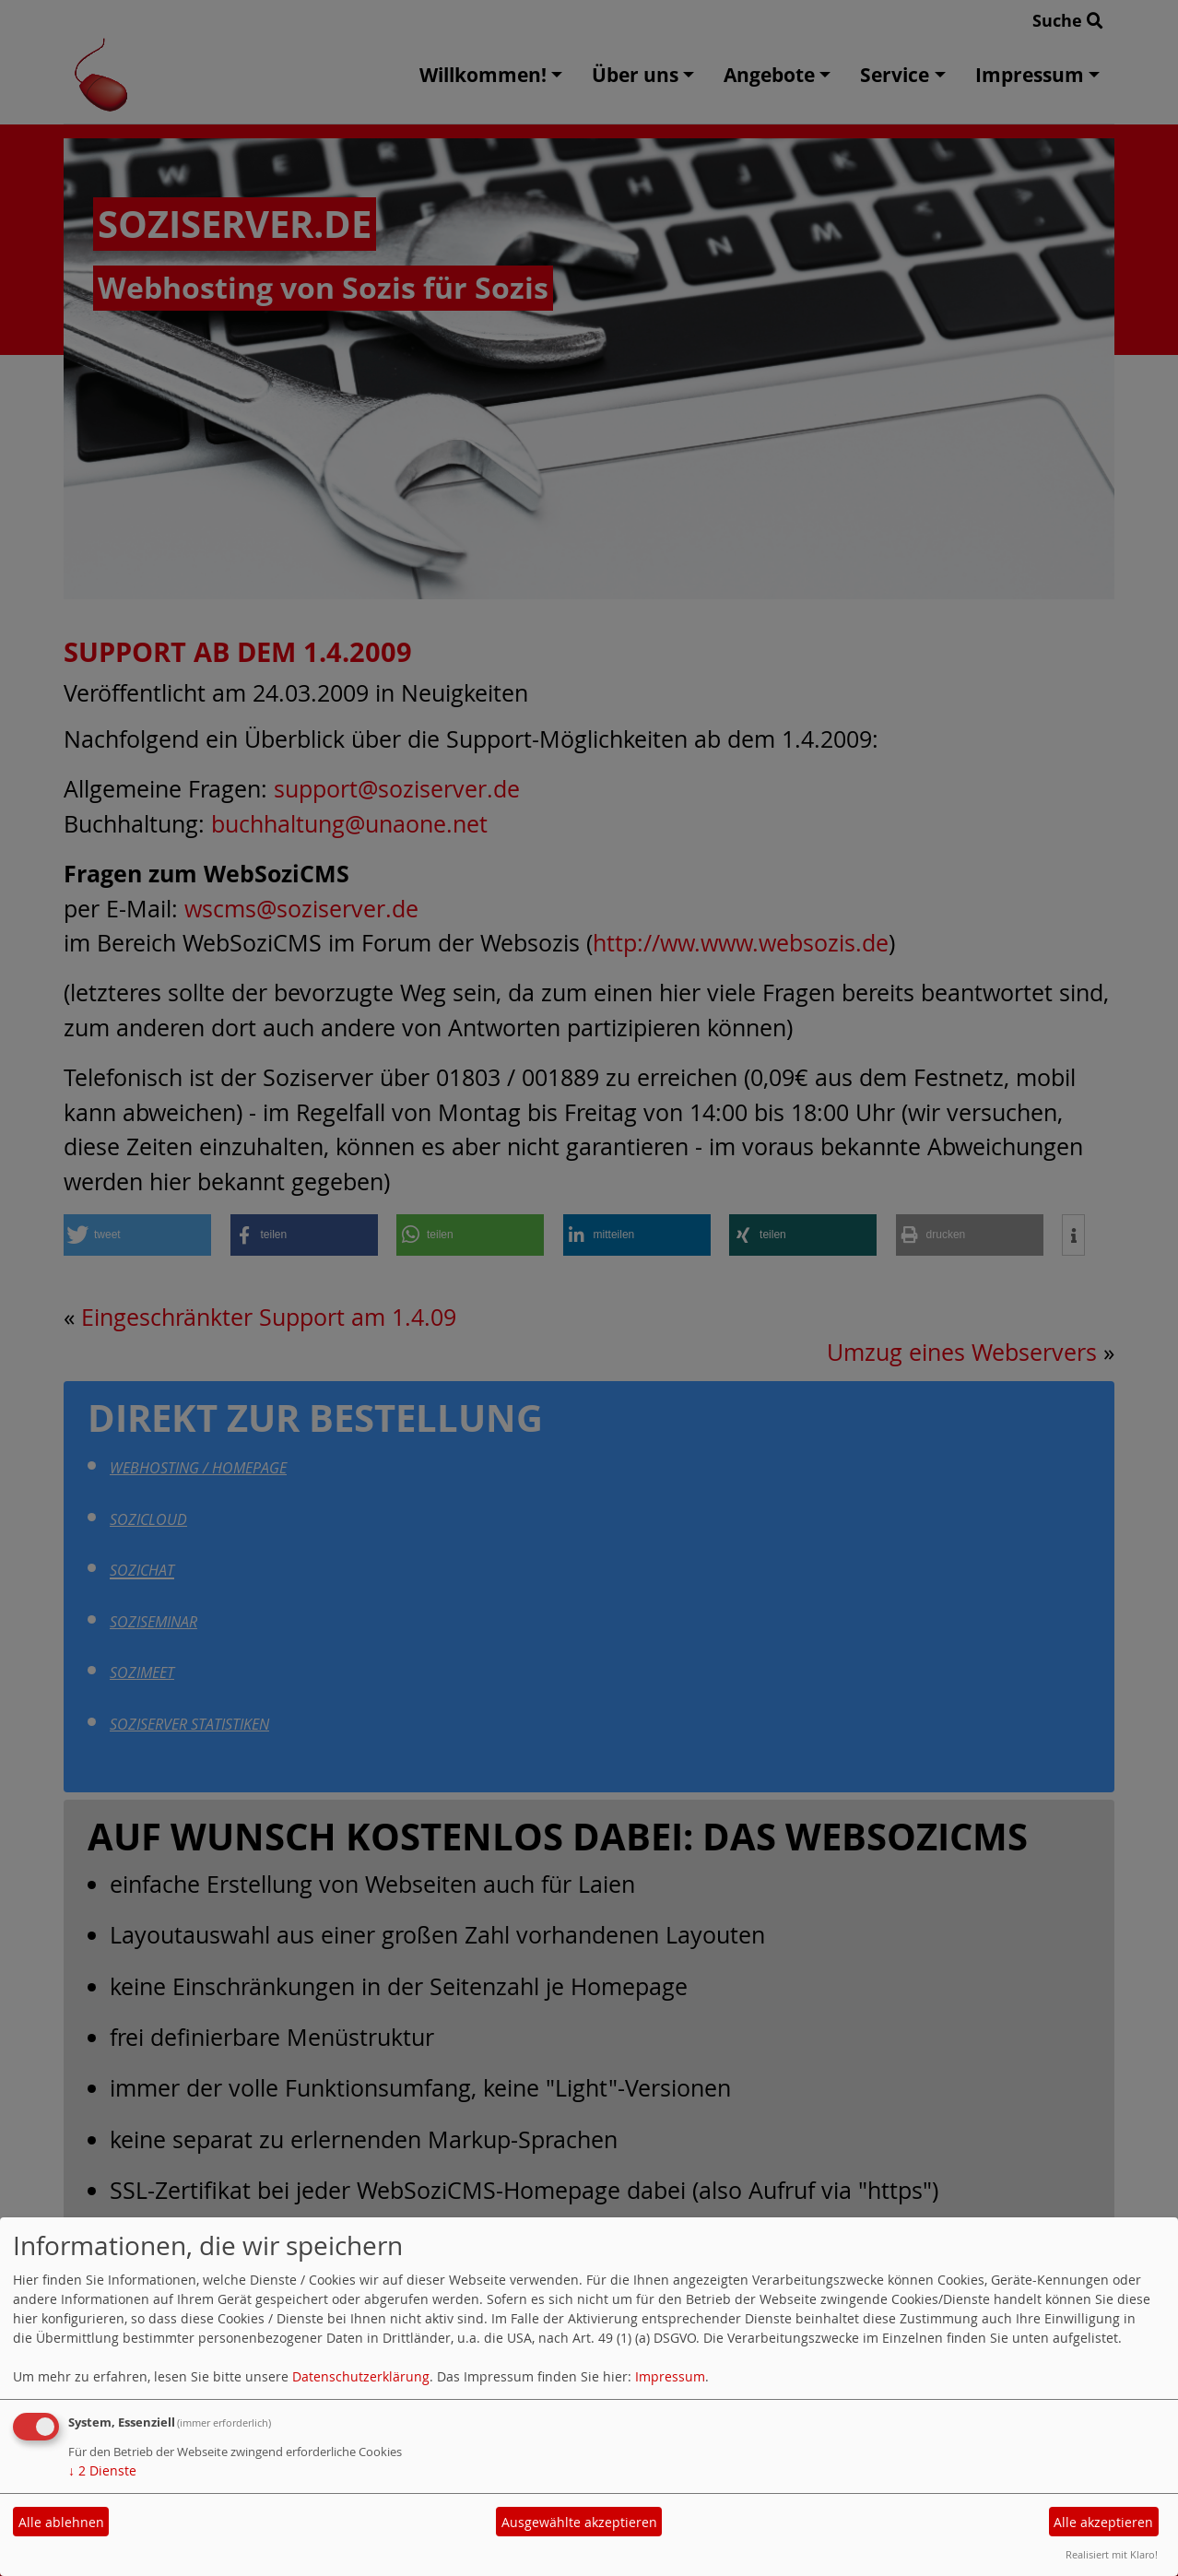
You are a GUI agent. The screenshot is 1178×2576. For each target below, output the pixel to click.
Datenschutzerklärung (361, 2376)
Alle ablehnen (61, 2522)
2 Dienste (102, 2470)
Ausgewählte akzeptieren (579, 2522)
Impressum (670, 2376)
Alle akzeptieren (1103, 2522)
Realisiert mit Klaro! (1112, 2554)
